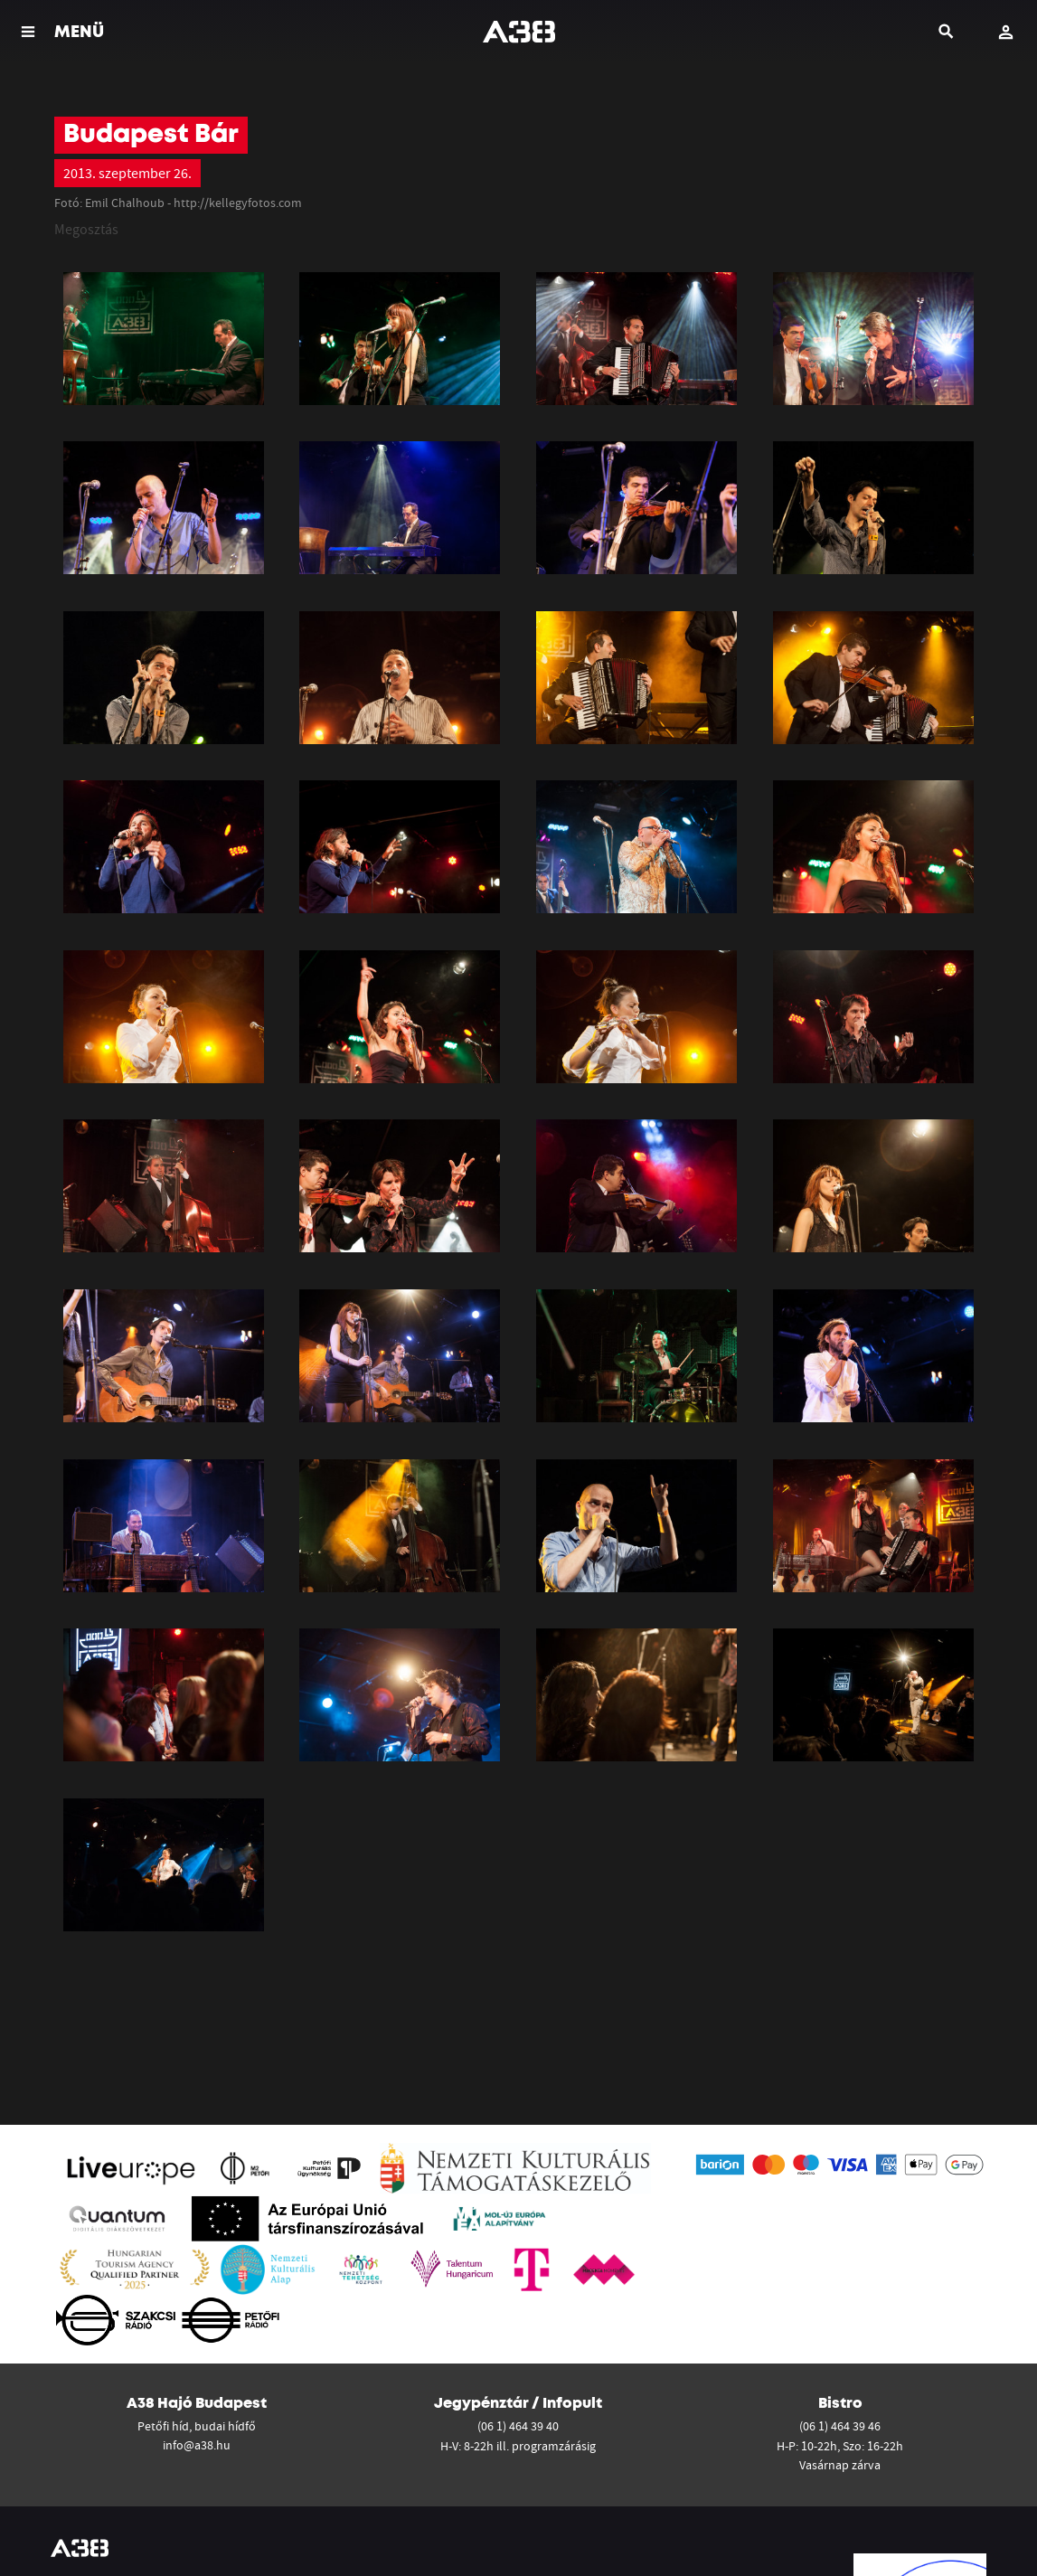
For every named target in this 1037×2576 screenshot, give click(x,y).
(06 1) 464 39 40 (518, 2426)
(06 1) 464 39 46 (840, 2426)
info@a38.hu (197, 2445)
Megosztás (86, 229)
